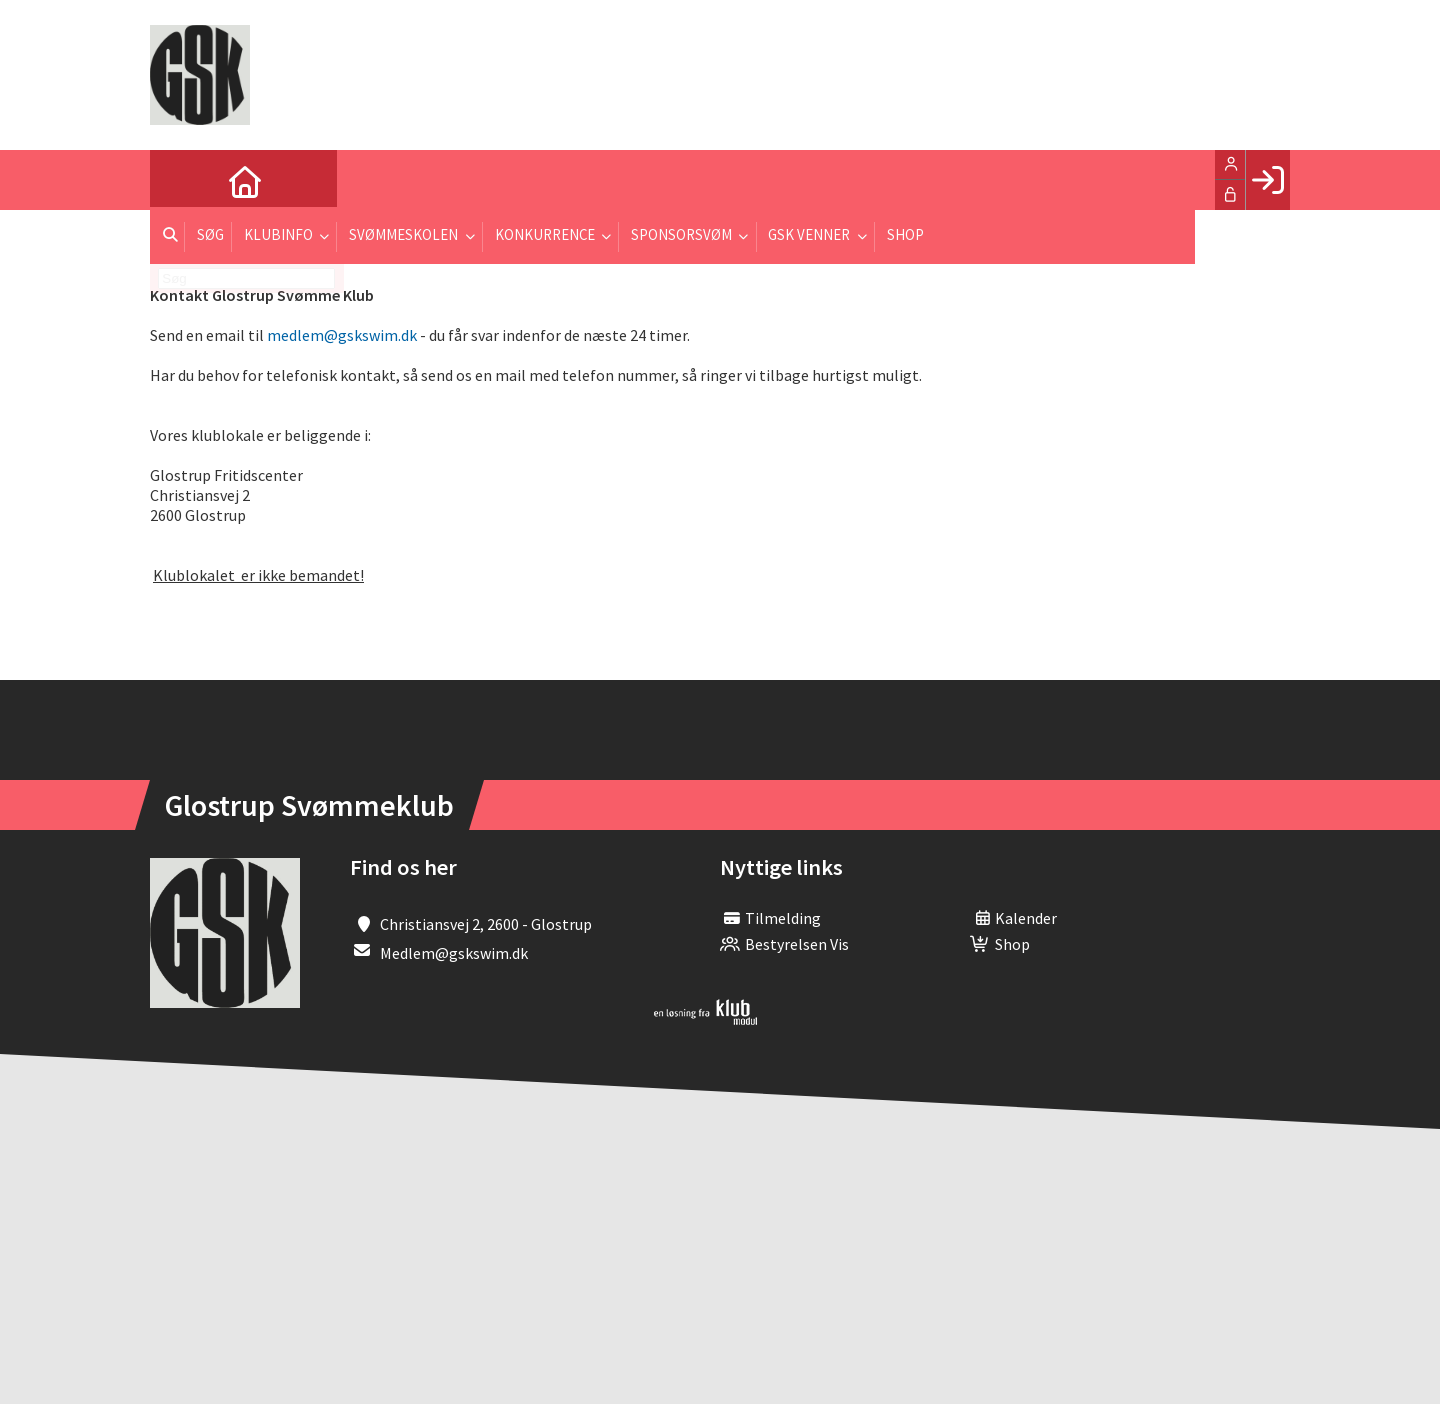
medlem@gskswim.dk (342, 335)
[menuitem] (180, 180)
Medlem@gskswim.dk (454, 953)
